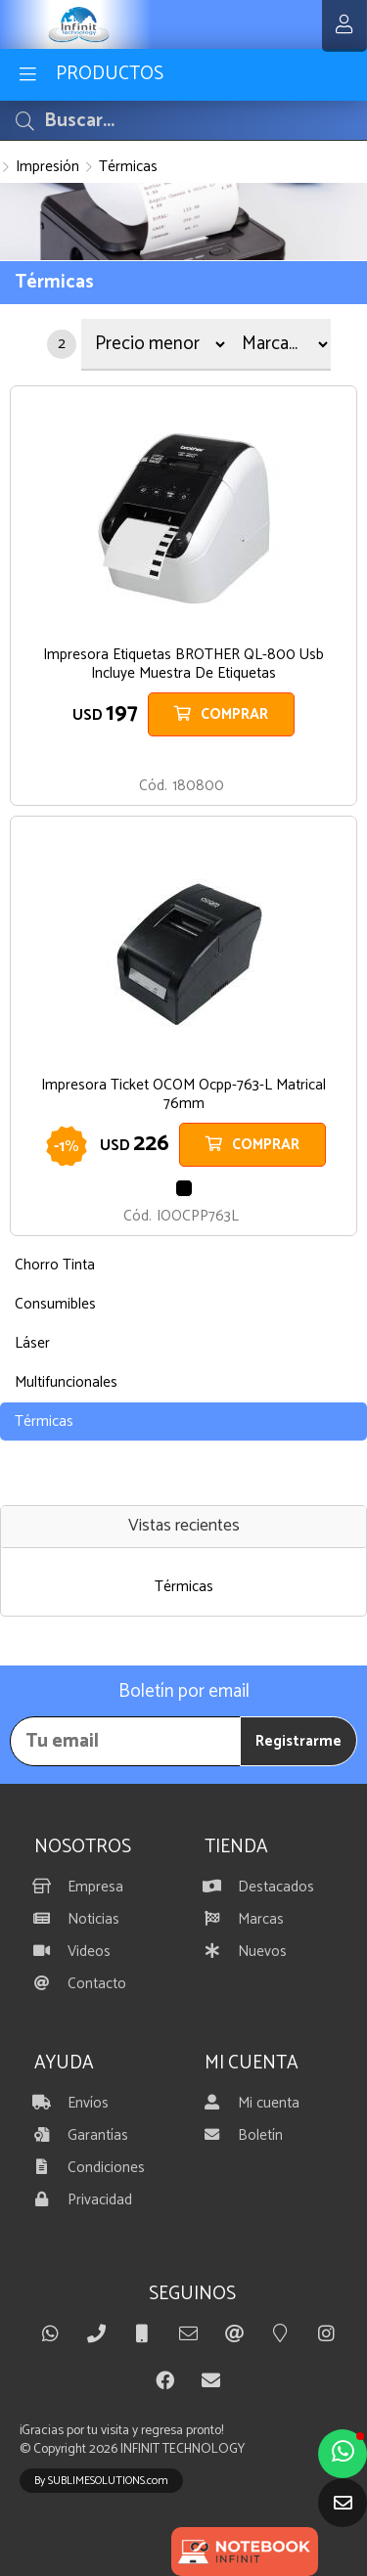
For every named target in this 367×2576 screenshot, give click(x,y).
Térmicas (128, 167)
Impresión (47, 167)
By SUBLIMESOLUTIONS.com (101, 2480)
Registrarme (298, 1741)
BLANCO (184, 758)
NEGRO (184, 1188)
